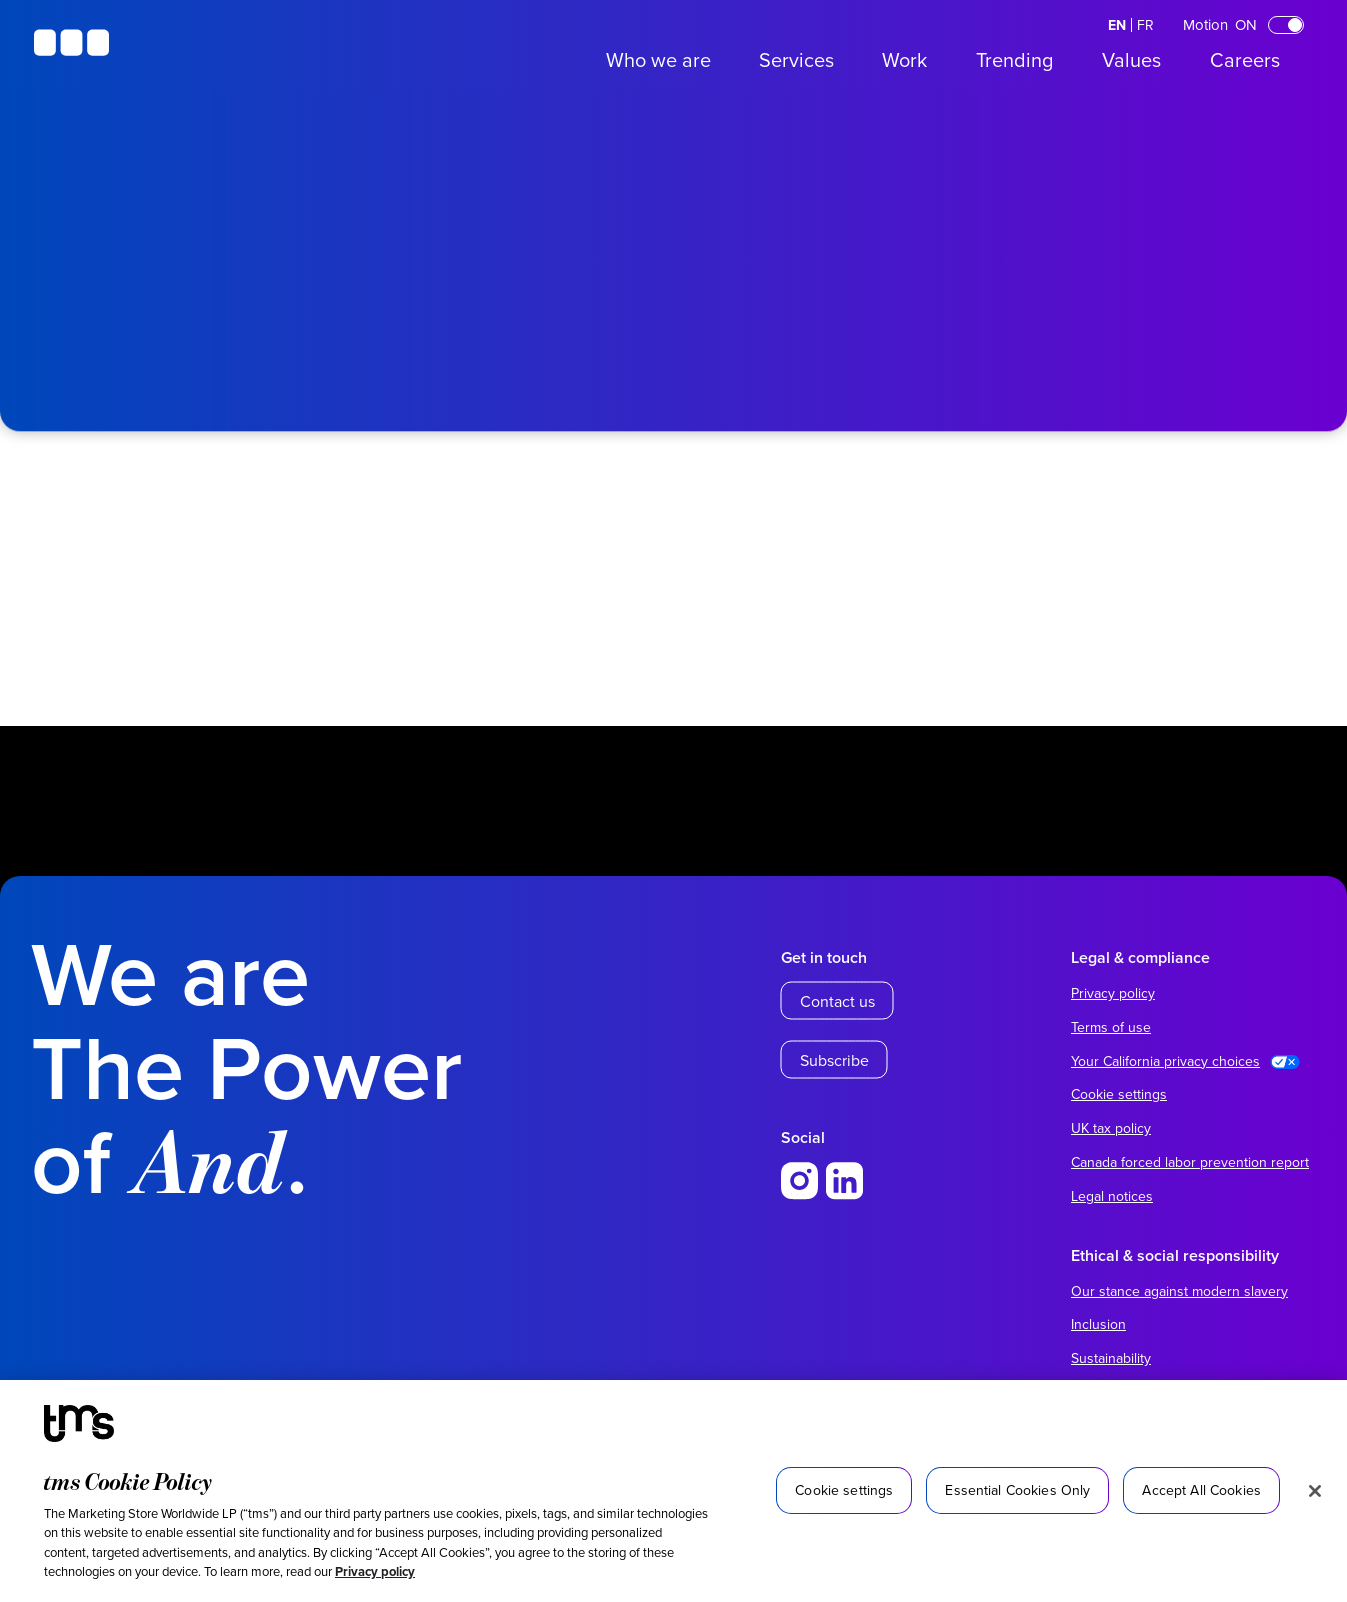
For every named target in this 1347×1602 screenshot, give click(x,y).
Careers (1245, 59)
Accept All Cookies (1201, 1490)
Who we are (658, 59)
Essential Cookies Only (1017, 1490)
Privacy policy (375, 1571)
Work (904, 59)
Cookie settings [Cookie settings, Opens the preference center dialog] (844, 1490)
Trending (1014, 59)
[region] (673, 1491)
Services (796, 59)
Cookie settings (1119, 1094)
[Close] (1315, 1491)
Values (1131, 59)
